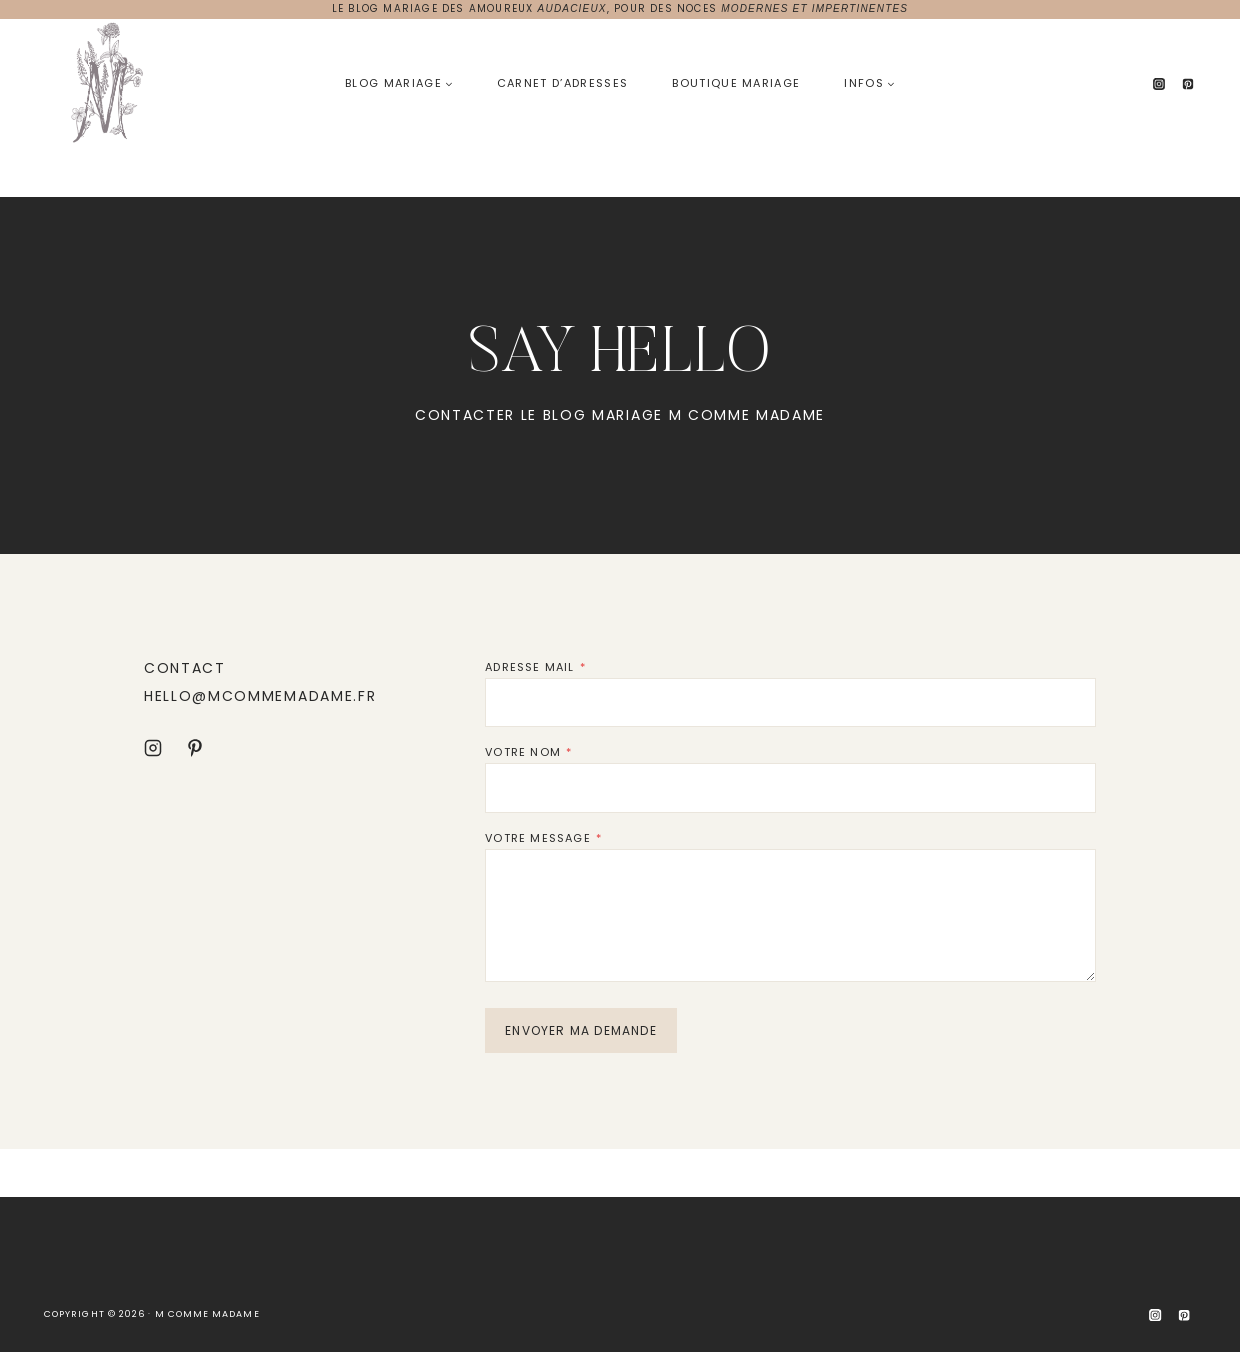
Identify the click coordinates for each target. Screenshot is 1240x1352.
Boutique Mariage (736, 83)
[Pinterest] (1188, 84)
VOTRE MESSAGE (543, 838)
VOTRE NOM (528, 752)
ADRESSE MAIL (535, 667)
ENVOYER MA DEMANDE (581, 1030)
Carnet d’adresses (562, 83)
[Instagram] (1159, 84)
